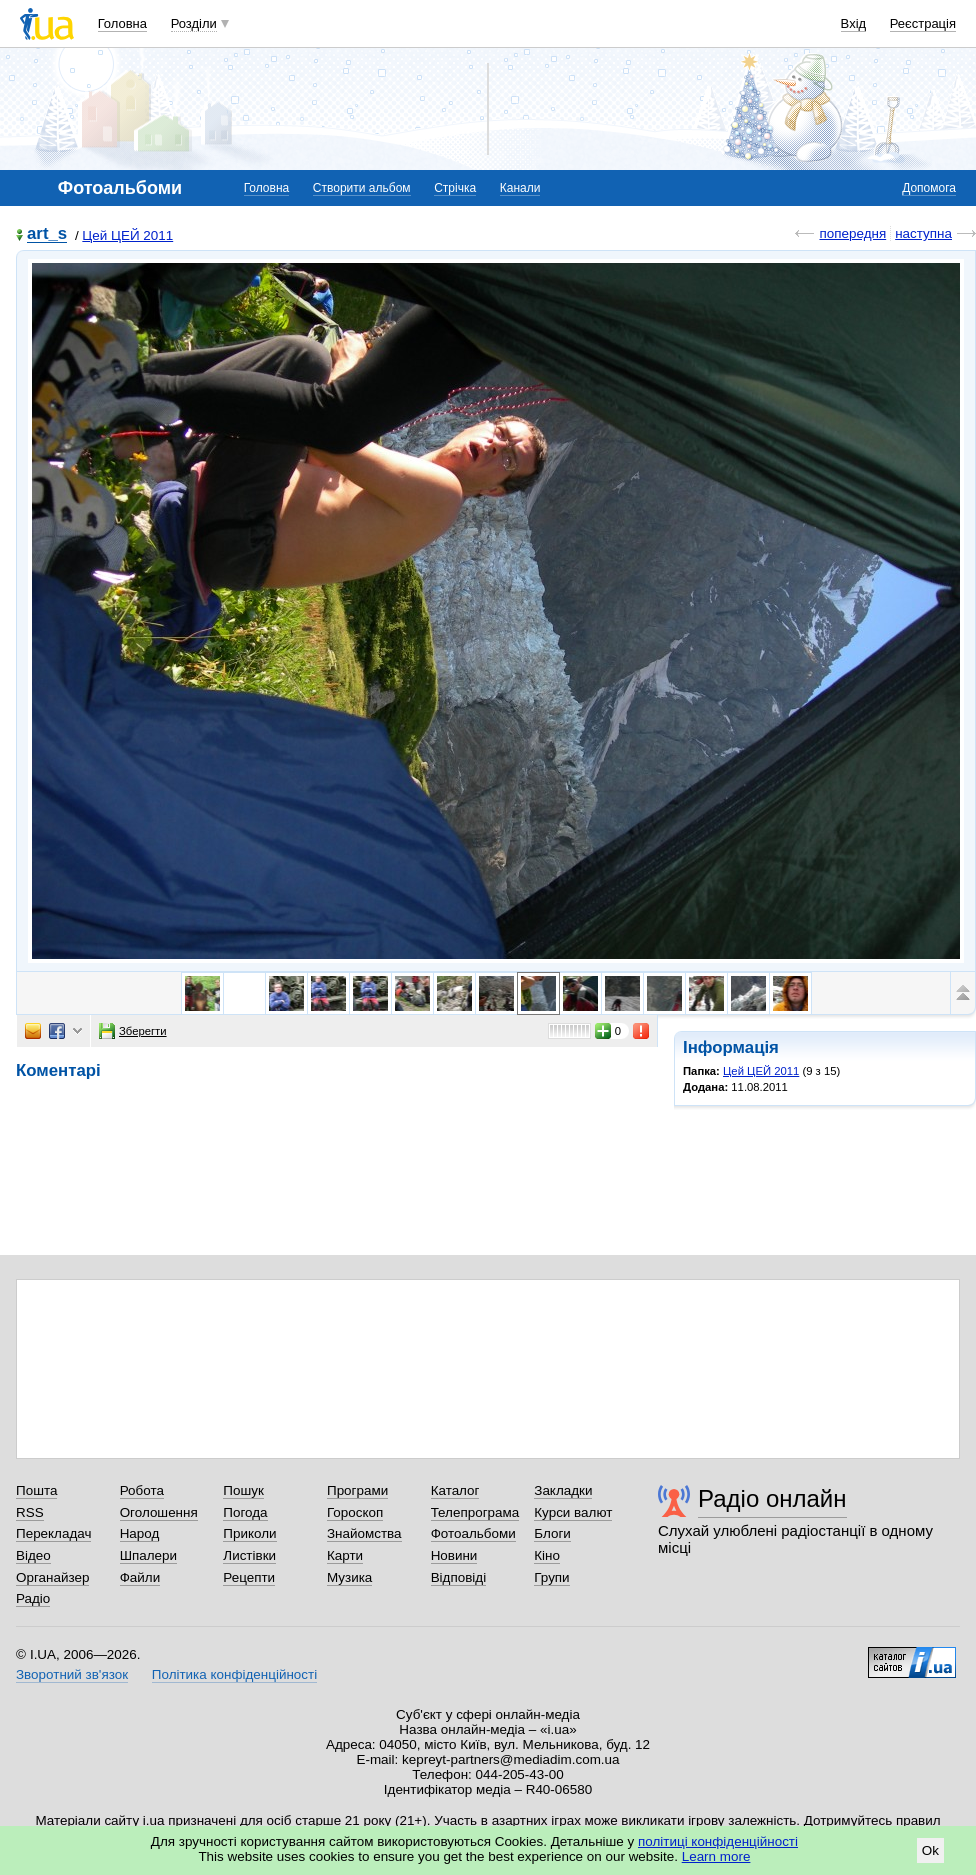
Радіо (33, 1598)
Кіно (547, 1555)
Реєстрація (923, 23)
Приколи (249, 1533)
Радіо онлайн (772, 1498)
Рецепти (249, 1577)
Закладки (563, 1490)
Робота (142, 1490)
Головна (122, 23)
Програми (357, 1490)
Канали (520, 188)
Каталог (455, 1490)
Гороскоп (355, 1512)
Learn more (716, 1856)
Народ (140, 1533)
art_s (47, 234)
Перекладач (53, 1533)
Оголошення (159, 1512)
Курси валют (573, 1512)
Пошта (36, 1490)
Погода (245, 1512)
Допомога (929, 188)
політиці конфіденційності (718, 1841)
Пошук (243, 1490)
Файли (140, 1577)
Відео (33, 1555)
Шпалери (148, 1555)
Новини (454, 1555)
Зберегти (133, 1031)
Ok (930, 1850)
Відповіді (459, 1577)
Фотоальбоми (473, 1533)
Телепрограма (475, 1512)
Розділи (194, 23)
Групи (551, 1577)
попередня (852, 233)
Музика (349, 1577)
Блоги (552, 1533)
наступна (923, 233)
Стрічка (455, 188)
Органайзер (52, 1577)
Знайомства (364, 1533)
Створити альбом (362, 188)
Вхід (854, 23)
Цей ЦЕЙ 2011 (127, 235)
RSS (30, 1512)
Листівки (249, 1555)
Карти (345, 1555)
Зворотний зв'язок (72, 1674)
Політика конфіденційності (234, 1674)
